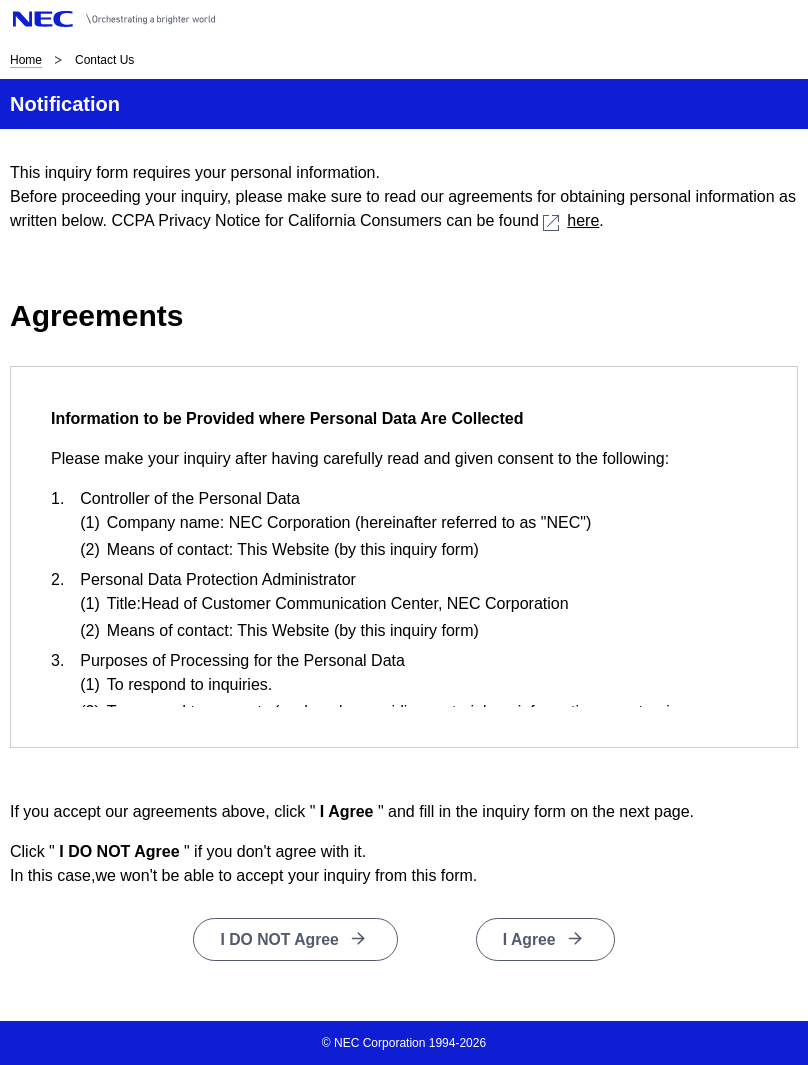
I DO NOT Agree (279, 939)
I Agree (530, 939)
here (571, 220)
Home (26, 60)
